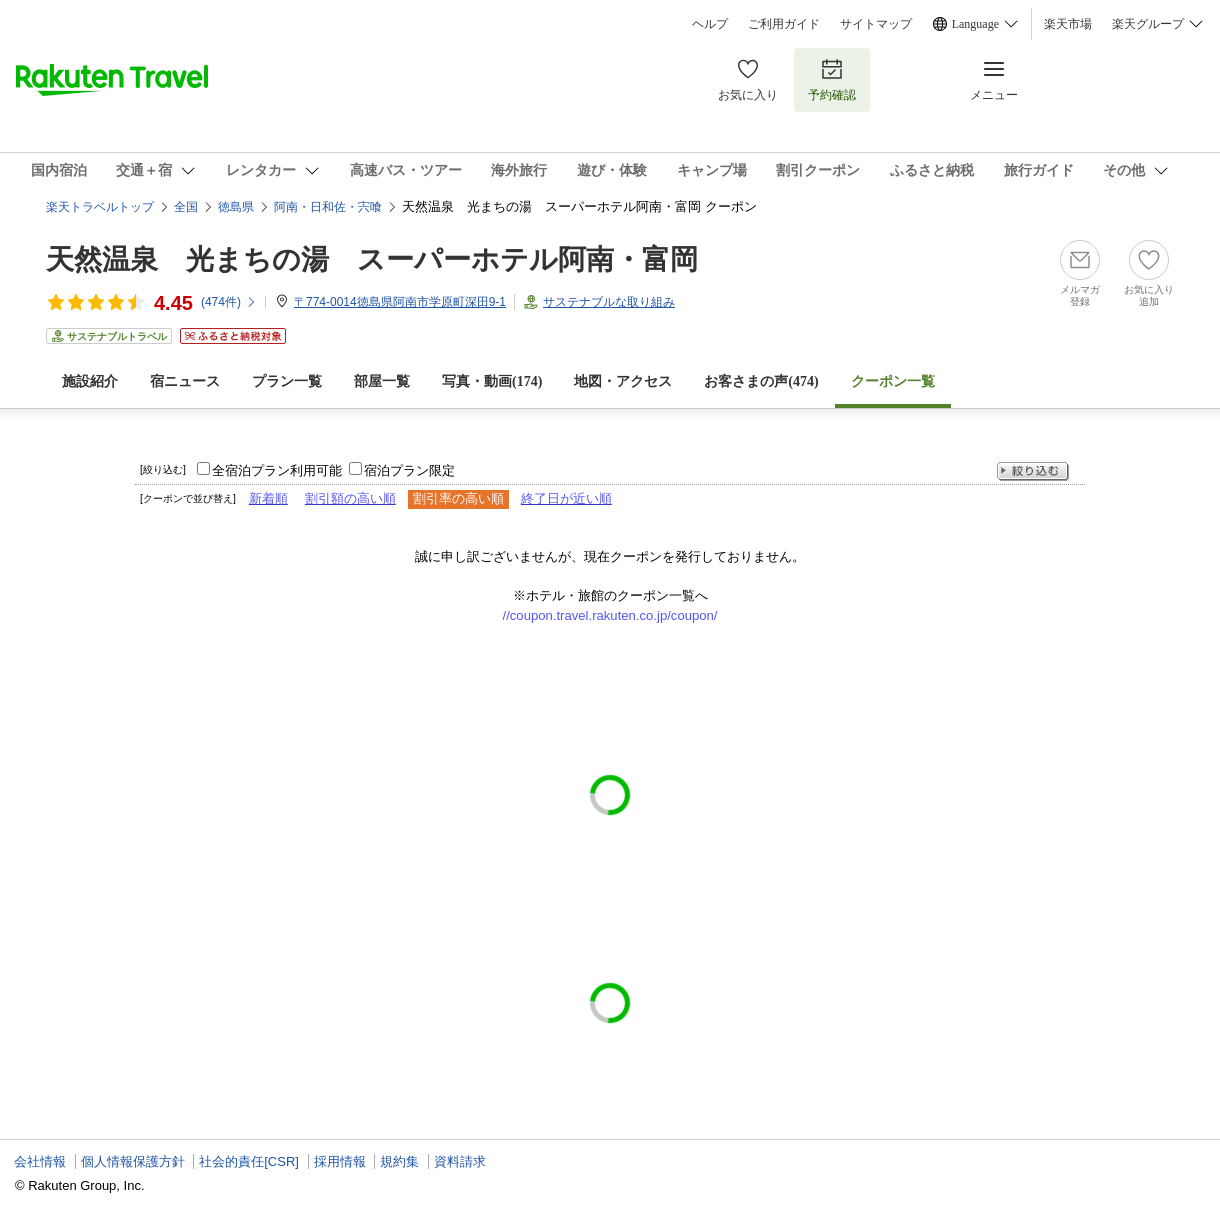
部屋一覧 (382, 381)
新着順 (268, 498)
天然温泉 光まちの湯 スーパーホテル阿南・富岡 (372, 259)
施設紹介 (90, 381)
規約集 (399, 1161)
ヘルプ (710, 24)
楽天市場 (1068, 24)
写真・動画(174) (492, 381)
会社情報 (40, 1161)
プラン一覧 (287, 381)
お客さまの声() (761, 381)
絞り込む (1033, 471)
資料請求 (460, 1161)
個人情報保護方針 (133, 1161)
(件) (229, 302)
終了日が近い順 (566, 498)
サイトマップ (876, 24)
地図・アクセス (623, 381)
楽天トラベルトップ (100, 207)
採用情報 (340, 1161)
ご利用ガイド (784, 24)
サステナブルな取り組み (609, 302)
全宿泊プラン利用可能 (277, 470)
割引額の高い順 (350, 498)
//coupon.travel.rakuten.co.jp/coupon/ (610, 615)
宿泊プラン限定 (409, 470)
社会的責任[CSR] (249, 1161)
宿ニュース (185, 381)
